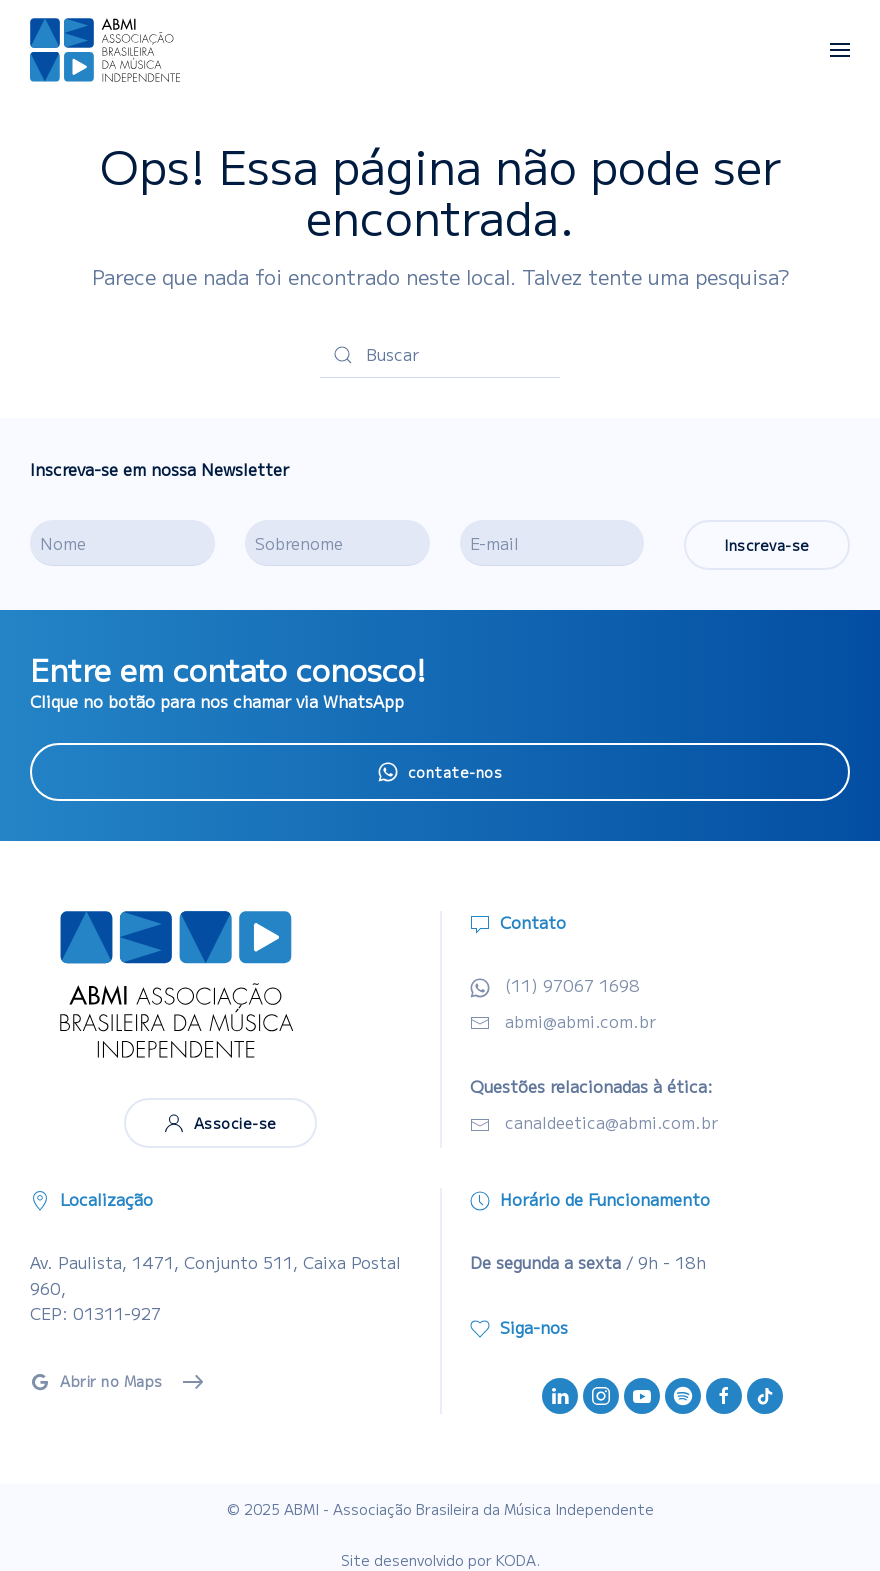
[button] (840, 50)
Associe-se (220, 1123)
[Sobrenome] (337, 543)
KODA (516, 1560)
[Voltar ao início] (105, 50)
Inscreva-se (767, 545)
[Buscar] (440, 355)
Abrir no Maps (96, 1381)
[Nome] (122, 543)
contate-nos (440, 772)
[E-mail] (552, 543)
